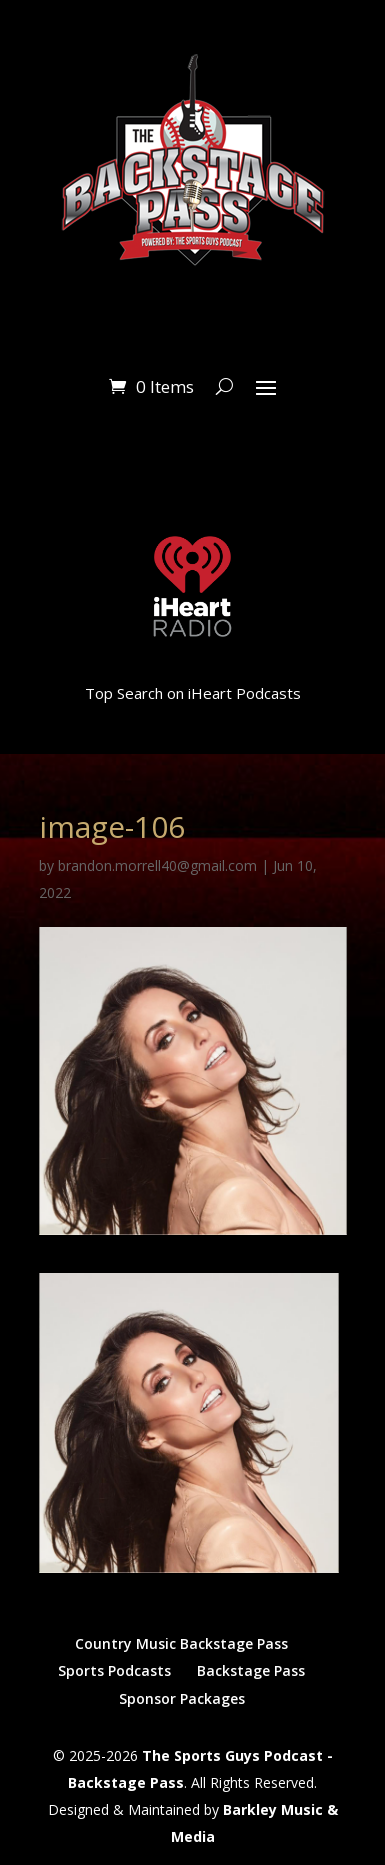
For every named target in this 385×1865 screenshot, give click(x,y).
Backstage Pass (251, 1670)
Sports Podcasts (114, 1670)
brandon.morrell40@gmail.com (157, 865)
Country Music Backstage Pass (181, 1643)
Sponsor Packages (182, 1698)
